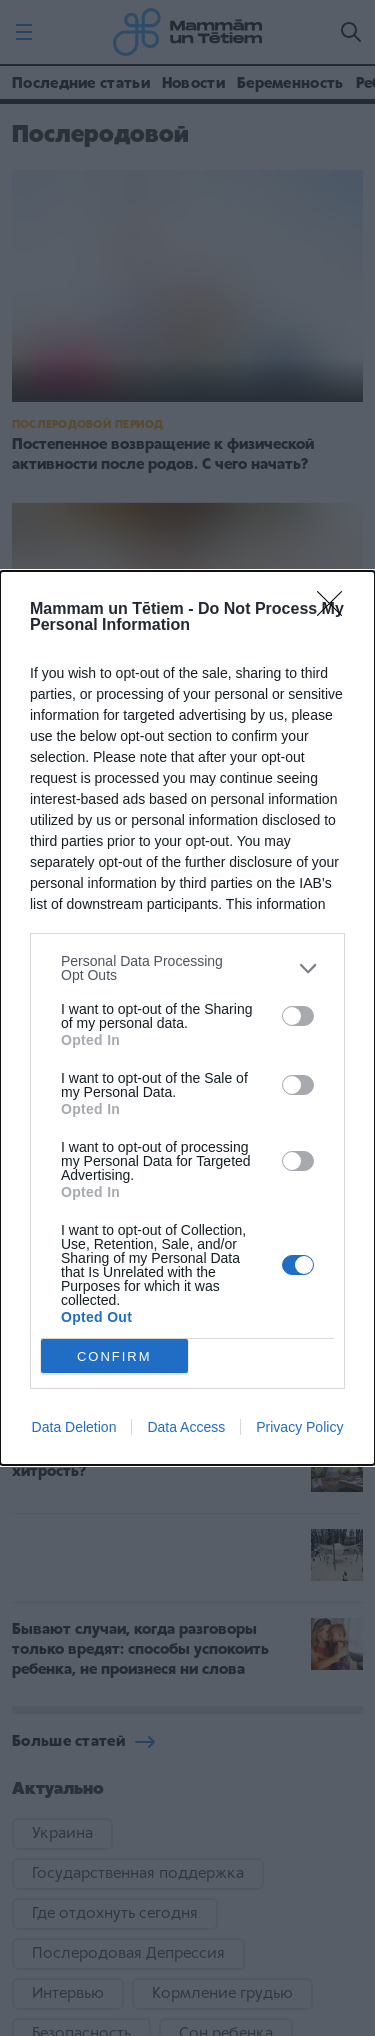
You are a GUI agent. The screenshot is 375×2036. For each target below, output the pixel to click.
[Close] (336, 610)
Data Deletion (74, 1427)
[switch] (298, 1016)
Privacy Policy (299, 1427)
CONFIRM (114, 1356)
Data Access (186, 1427)
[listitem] (187, 968)
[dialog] (187, 1018)
